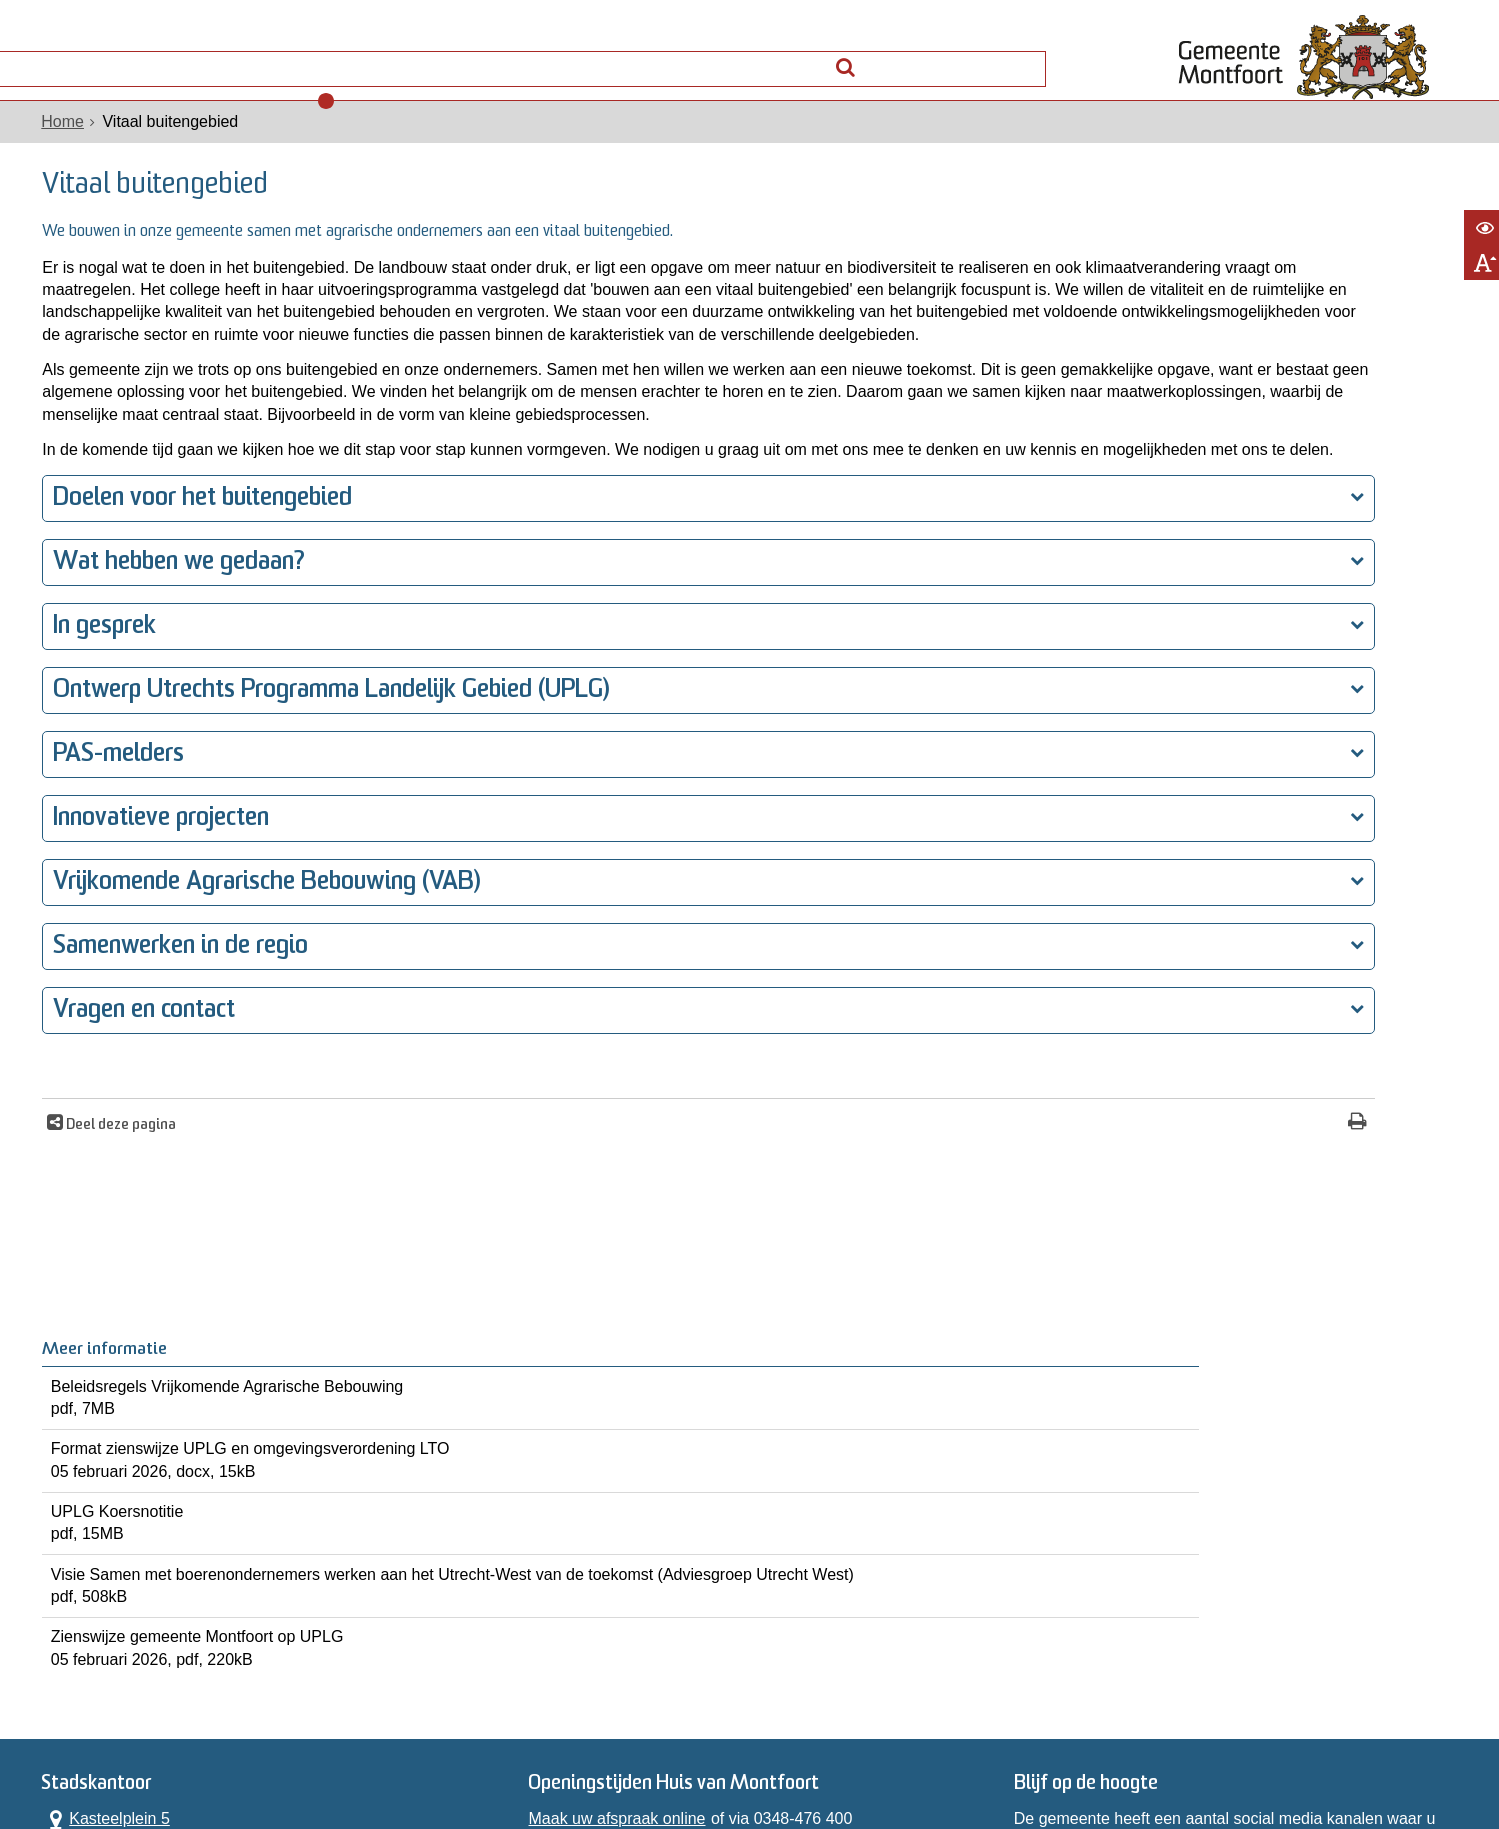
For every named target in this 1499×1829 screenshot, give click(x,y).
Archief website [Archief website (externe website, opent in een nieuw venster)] (1041, 1752)
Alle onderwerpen (113, 62)
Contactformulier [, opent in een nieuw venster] (89, 1631)
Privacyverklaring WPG (496, 1752)
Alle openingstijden (98, 1653)
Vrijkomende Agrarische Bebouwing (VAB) (255, 1008)
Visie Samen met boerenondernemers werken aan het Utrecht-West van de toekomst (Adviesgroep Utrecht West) (1305, 584)
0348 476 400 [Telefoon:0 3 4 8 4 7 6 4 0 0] (111, 1592)
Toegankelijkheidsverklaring (792, 1752)
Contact (260, 62)
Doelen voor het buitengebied (191, 624)
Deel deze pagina (108, 1251)
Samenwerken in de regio (169, 1072)
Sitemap (938, 1752)
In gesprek (93, 752)
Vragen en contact (133, 1136)
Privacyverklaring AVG (315, 1752)
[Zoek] (1034, 57)
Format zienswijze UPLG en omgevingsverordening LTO (1305, 418)
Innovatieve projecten (150, 944)
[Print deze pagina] (1081, 1249)
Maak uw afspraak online (613, 1530)
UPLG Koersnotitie (1305, 495)
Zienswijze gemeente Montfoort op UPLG (1305, 671)
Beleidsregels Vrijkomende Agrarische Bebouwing (1305, 329)
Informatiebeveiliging (1204, 1752)
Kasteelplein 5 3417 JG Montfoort (111, 1540)
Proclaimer (636, 1752)
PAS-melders (107, 880)
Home (51, 148)
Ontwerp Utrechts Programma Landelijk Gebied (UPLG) (320, 816)
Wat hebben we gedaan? (168, 688)
